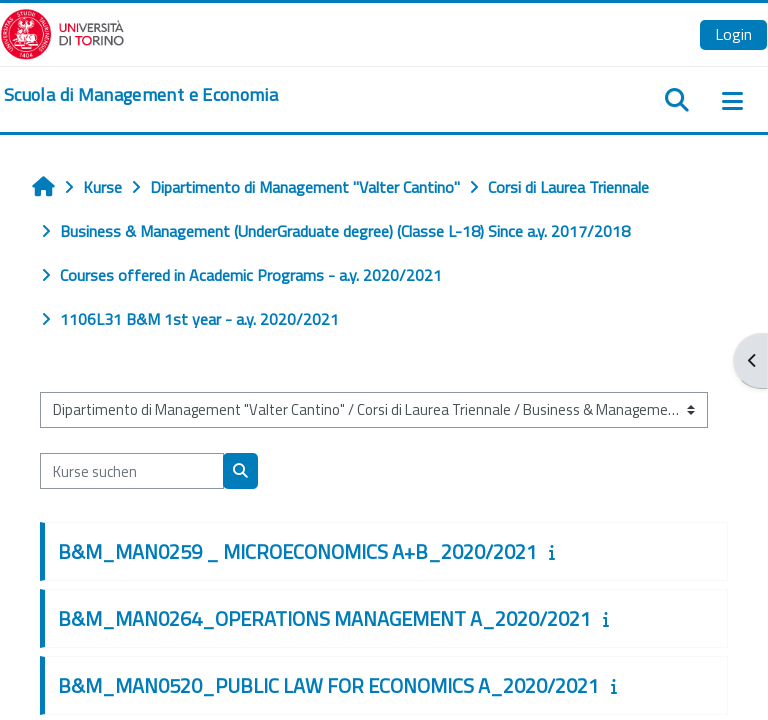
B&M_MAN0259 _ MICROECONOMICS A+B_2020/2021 (297, 551)
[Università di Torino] (62, 32)
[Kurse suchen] (132, 471)
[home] (141, 95)
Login (733, 34)
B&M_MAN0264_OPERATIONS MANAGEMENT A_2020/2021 (324, 618)
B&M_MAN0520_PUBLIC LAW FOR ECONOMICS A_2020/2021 (328, 685)
